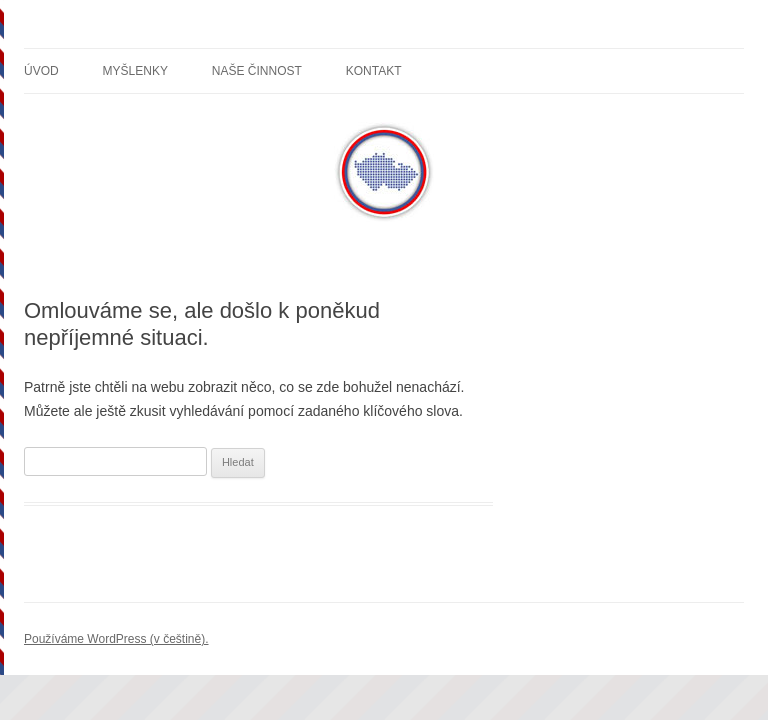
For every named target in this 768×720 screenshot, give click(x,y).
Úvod (41, 71)
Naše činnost (257, 71)
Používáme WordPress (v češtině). (116, 639)
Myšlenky (135, 71)
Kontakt (374, 71)
